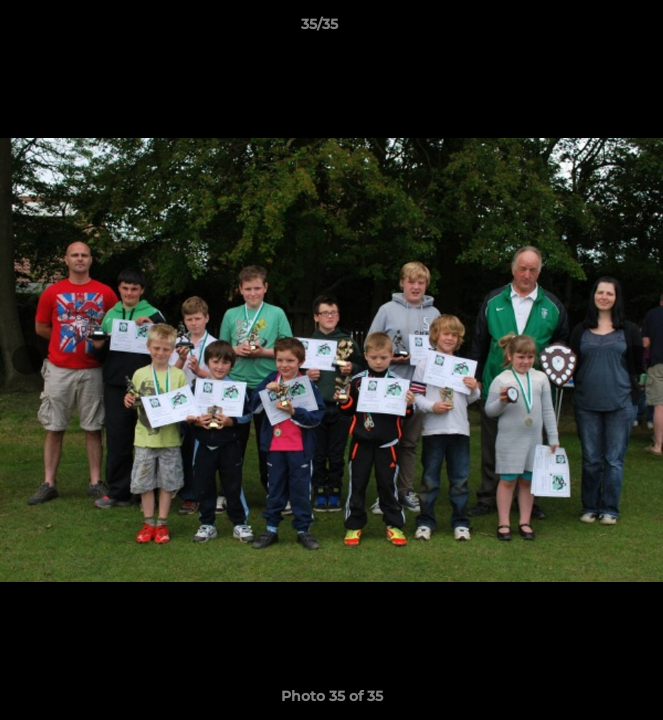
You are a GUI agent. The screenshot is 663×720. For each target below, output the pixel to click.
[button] (591, 29)
